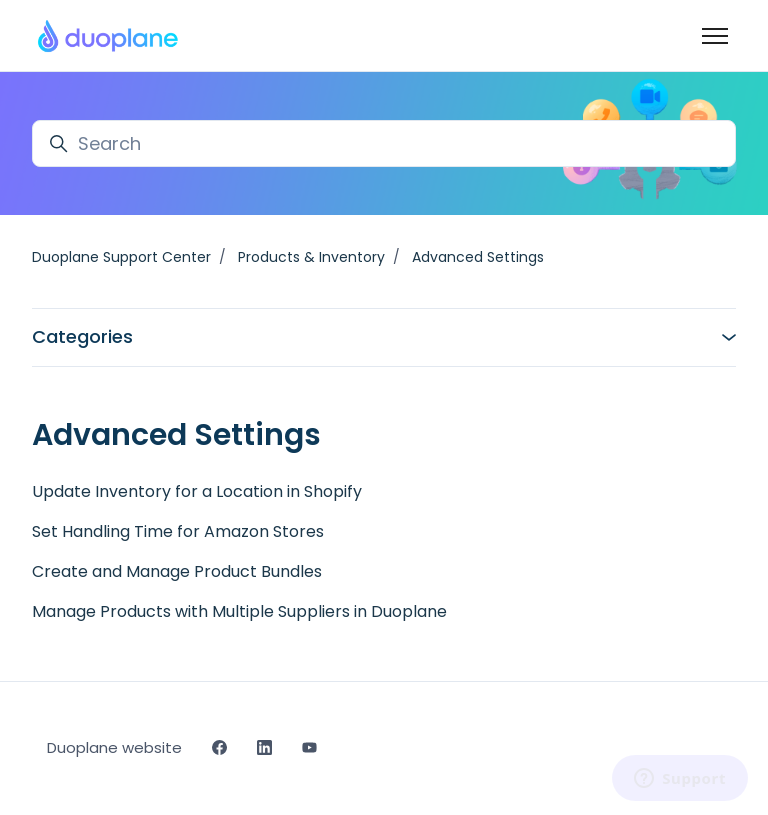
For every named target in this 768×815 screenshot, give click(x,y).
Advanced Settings (478, 257)
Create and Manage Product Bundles (177, 571)
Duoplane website (114, 747)
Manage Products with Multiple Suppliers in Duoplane (239, 611)
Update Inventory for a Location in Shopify (197, 491)
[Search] (384, 143)
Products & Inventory (311, 257)
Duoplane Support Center (121, 257)
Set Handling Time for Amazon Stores (178, 531)
